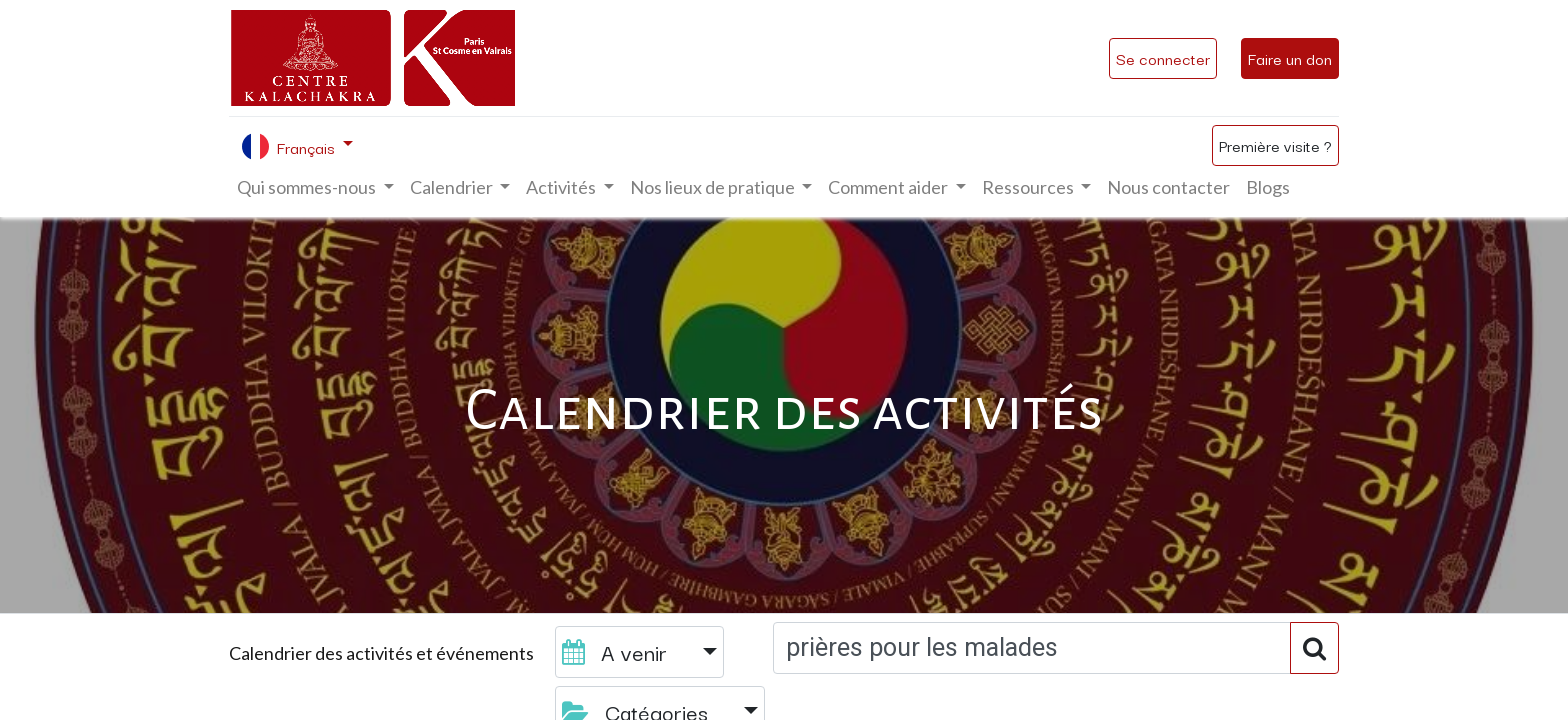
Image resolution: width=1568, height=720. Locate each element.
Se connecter (1163, 58)
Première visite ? (1275, 145)
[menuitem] (1168, 187)
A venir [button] (617, 651)
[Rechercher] (1314, 648)
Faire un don (1290, 58)
